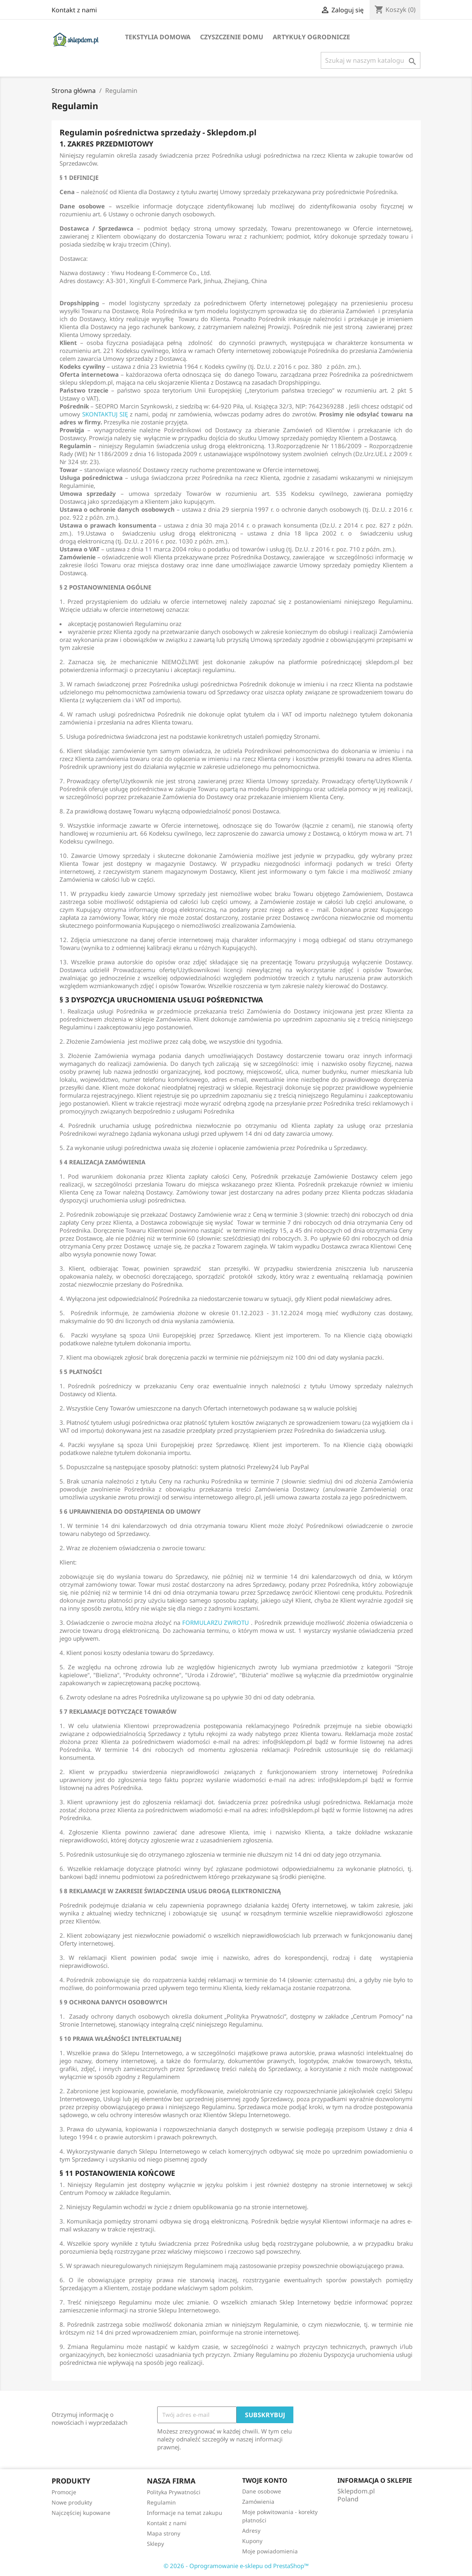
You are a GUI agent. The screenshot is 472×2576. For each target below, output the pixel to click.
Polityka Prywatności (173, 2492)
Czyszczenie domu (231, 37)
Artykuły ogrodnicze (311, 37)
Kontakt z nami (74, 10)
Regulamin (161, 2502)
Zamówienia (258, 2501)
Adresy (251, 2530)
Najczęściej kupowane (81, 2512)
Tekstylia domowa (158, 37)
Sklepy (155, 2543)
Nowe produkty (72, 2502)
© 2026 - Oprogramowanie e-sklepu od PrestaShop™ (236, 2566)
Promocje (64, 2492)
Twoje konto (264, 2480)
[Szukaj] (370, 60)
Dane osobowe (261, 2491)
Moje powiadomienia (270, 2551)
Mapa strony (163, 2533)
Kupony (252, 2541)
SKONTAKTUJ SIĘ (105, 414)
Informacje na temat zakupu (184, 2512)
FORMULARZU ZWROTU (215, 1622)
